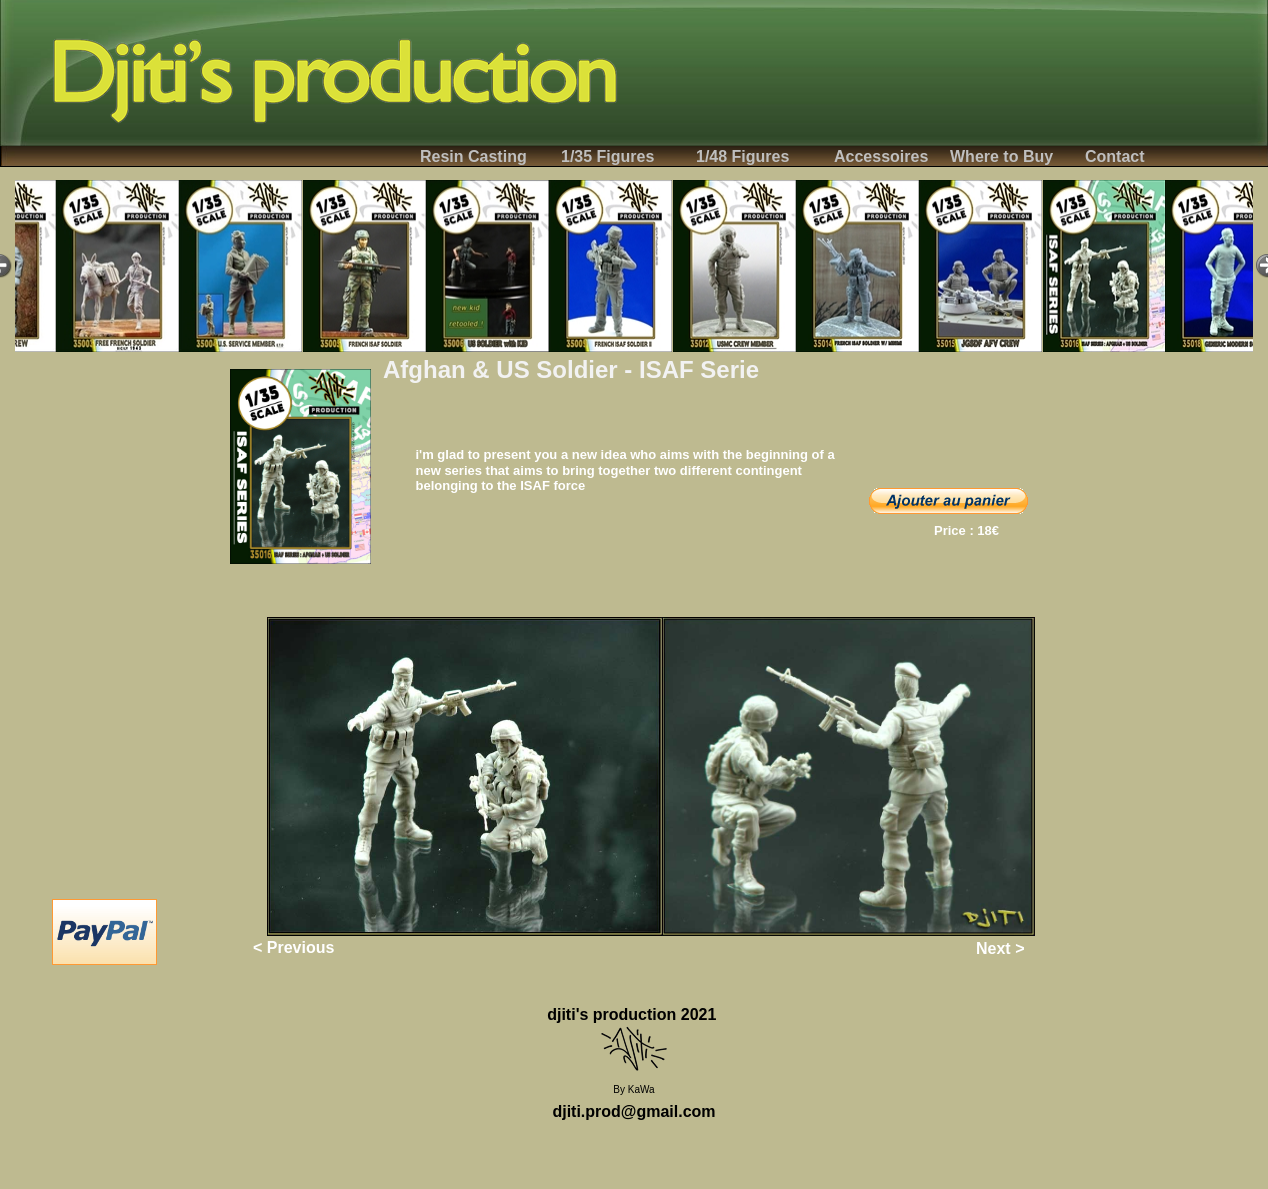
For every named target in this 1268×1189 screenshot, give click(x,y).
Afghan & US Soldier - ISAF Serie (571, 369)
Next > (1000, 948)
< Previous (293, 947)
